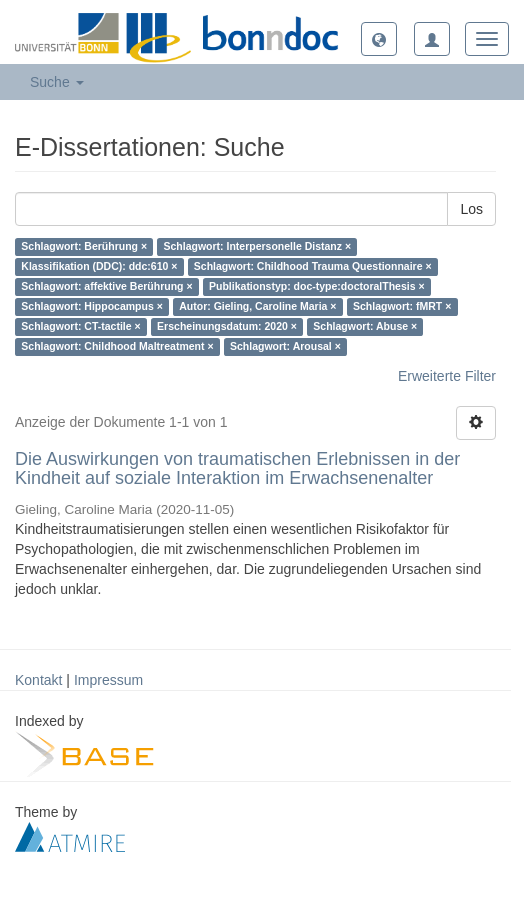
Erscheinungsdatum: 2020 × (227, 327)
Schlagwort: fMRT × (402, 307)
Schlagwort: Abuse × (365, 327)
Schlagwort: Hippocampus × (91, 307)
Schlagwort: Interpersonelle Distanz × (258, 247)
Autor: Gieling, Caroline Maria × (257, 307)
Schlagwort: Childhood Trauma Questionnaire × (313, 267)
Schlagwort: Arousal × (285, 347)
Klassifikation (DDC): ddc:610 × (99, 267)
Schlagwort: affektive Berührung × (106, 287)
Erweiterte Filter (447, 376)
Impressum (108, 680)
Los (471, 209)
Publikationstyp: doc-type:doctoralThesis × (317, 287)
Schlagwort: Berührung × (84, 247)
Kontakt (38, 680)
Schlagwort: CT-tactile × (80, 327)
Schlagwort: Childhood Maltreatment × (117, 347)
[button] (379, 39)
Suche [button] (57, 82)
